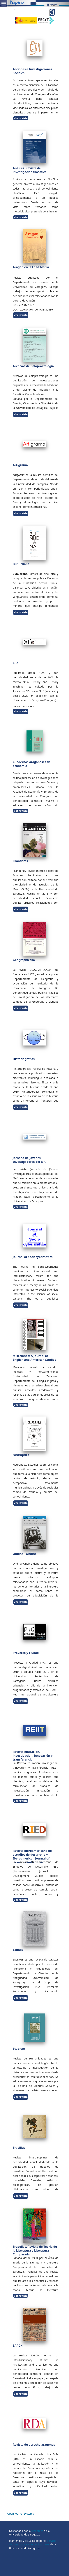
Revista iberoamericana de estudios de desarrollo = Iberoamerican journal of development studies (32, 1856)
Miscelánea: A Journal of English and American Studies (34, 1358)
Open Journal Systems (20, 2513)
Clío (15, 663)
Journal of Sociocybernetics (32, 1257)
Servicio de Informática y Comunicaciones (32, 2542)
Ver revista (21, 118)
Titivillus (19, 2148)
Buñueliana (21, 564)
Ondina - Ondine (24, 1554)
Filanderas (20, 861)
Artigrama (20, 465)
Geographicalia (24, 960)
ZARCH (17, 2346)
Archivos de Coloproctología (33, 366)
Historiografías (24, 1059)
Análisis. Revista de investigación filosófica (30, 170)
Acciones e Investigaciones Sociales (32, 71)
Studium (19, 2049)
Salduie (18, 1950)
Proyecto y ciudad (26, 1653)
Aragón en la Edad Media (31, 267)
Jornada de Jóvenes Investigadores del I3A (29, 1160)
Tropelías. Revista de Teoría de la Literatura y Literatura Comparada (35, 2250)
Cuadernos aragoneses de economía (31, 764)
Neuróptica (21, 1455)
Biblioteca (37, 2531)
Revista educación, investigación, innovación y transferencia (32, 1755)
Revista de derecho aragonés (34, 2445)
